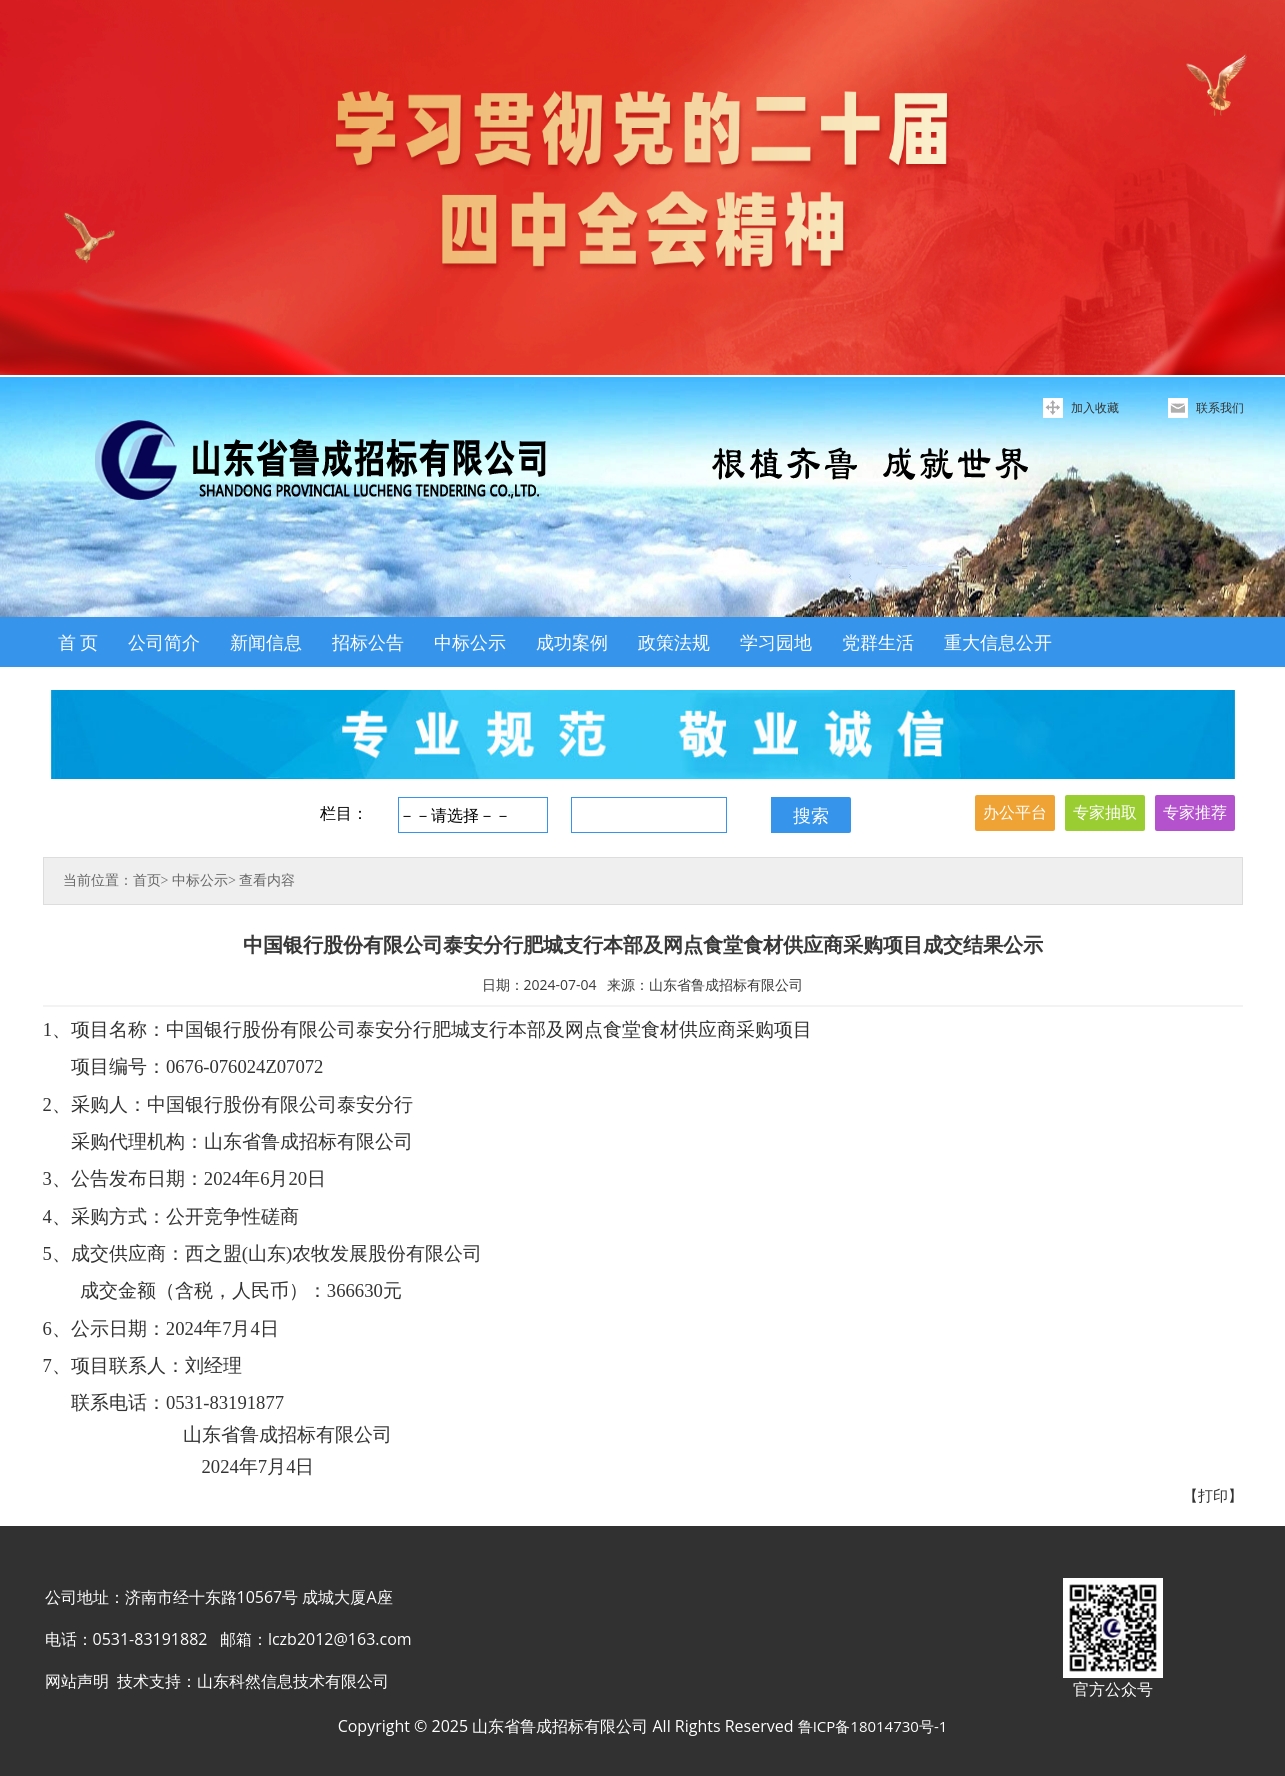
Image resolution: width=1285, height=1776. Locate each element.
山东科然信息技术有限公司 (293, 1681)
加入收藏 (1095, 407)
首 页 (78, 642)
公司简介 (164, 642)
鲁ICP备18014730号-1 (873, 1726)
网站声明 (77, 1681)
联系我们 (1220, 407)
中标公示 (470, 642)
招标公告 (368, 642)
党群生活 (878, 642)
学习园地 (776, 642)
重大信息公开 (998, 642)
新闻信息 (266, 642)
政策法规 (674, 642)
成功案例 (572, 642)
